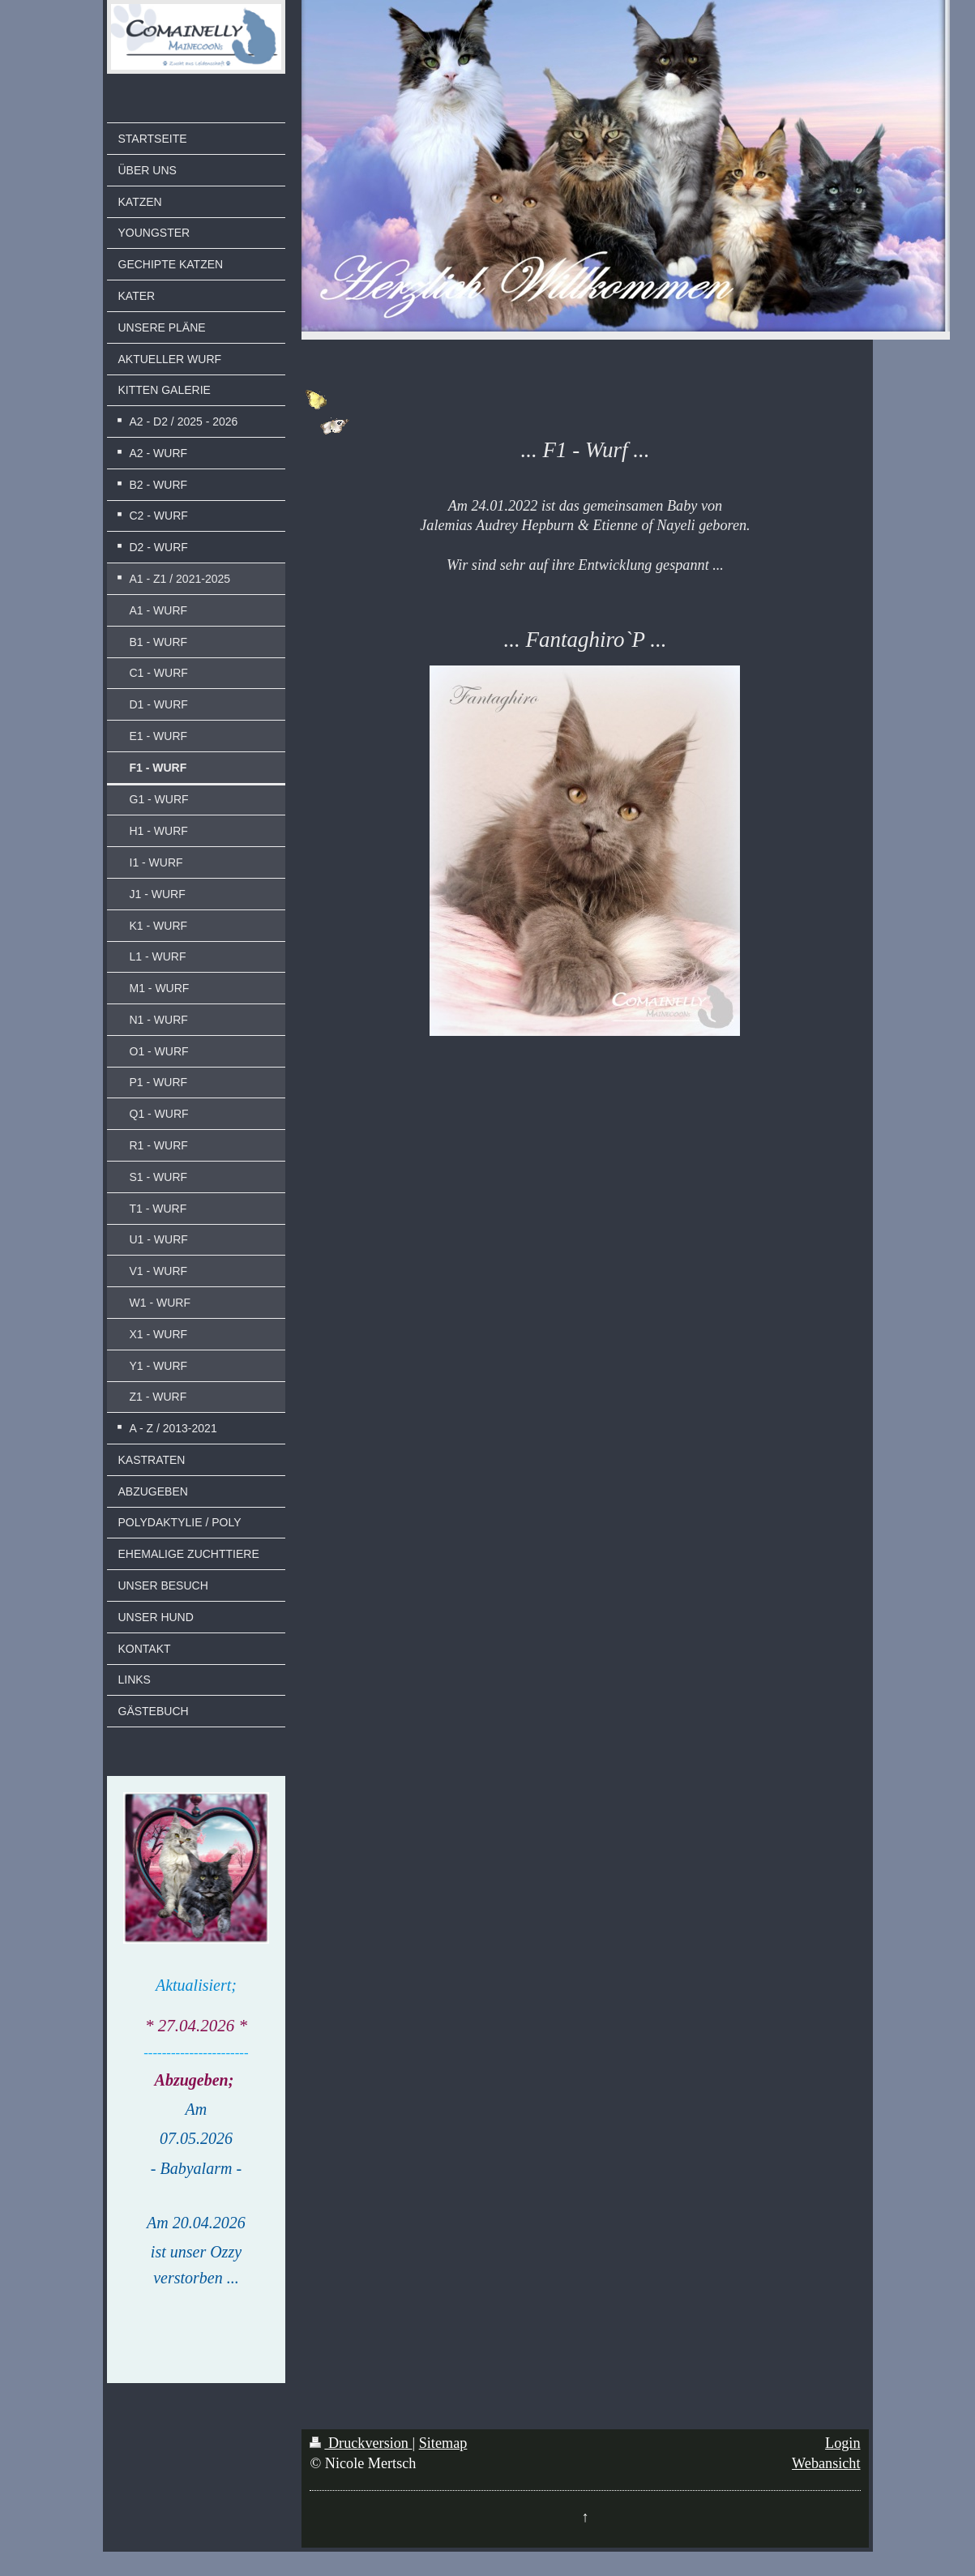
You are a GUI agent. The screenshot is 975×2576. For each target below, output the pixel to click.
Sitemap (443, 2443)
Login (842, 2443)
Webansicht (826, 2463)
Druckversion (361, 2443)
